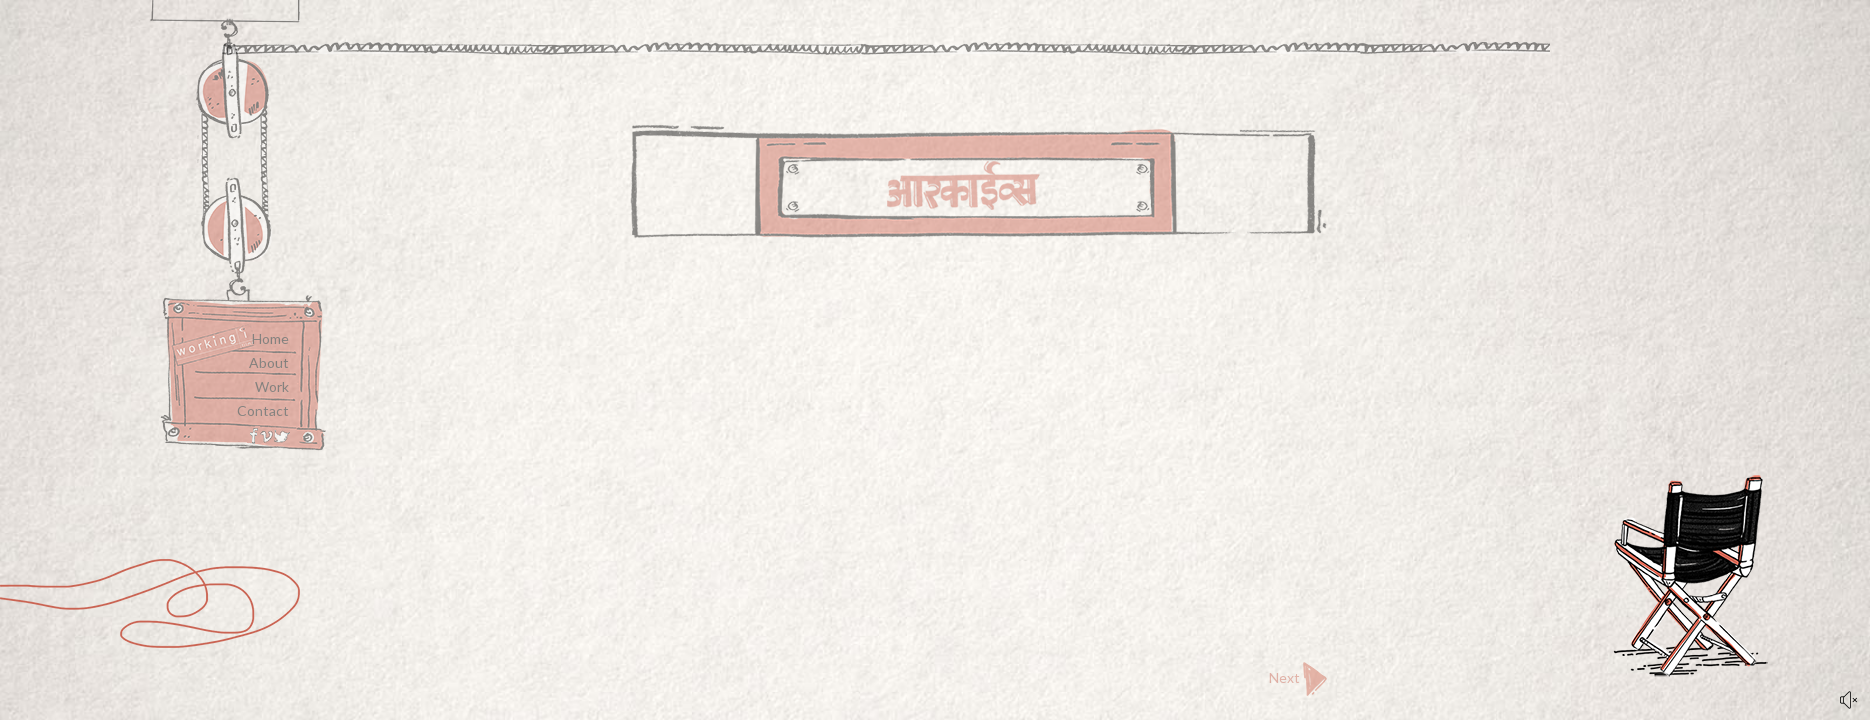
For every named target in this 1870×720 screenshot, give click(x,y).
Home (270, 338)
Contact (263, 410)
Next (1298, 679)
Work (272, 386)
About (269, 362)
